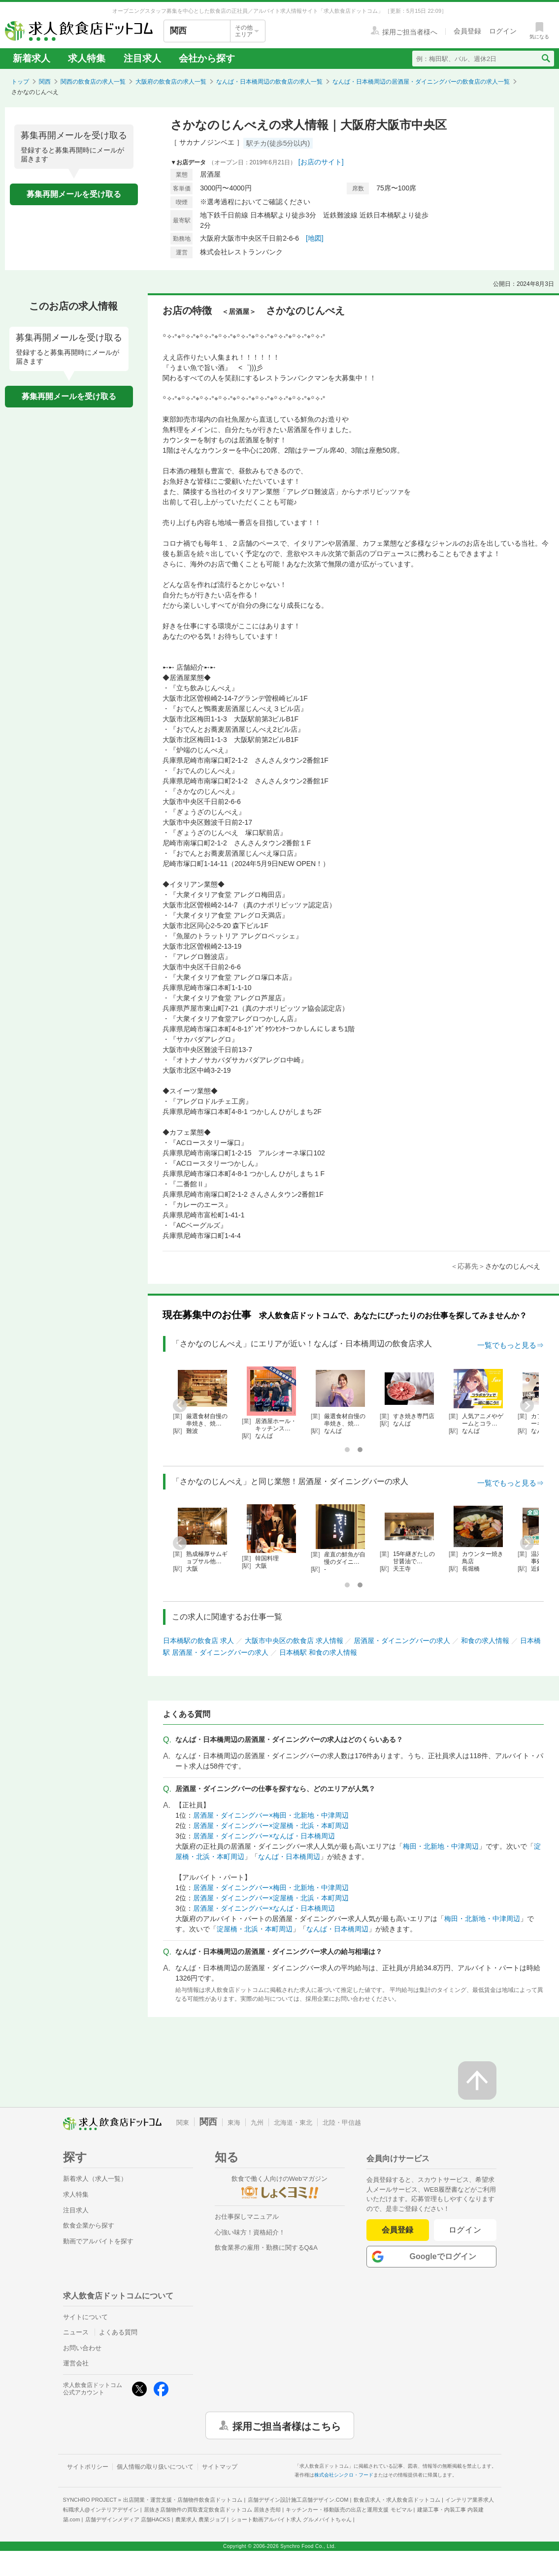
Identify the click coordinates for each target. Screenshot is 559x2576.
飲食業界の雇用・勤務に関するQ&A (266, 2247)
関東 (182, 2122)
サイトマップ (219, 2466)
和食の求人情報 (485, 1641)
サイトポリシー (87, 2466)
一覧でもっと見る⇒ (510, 1345)
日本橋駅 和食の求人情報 (318, 1652)
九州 (257, 2122)
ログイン (465, 2230)
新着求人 (31, 58)
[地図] (315, 238)
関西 (45, 81)
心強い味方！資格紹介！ (250, 2232)
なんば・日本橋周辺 (289, 1857)
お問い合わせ (82, 2348)
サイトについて (85, 2317)
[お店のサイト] (321, 162)
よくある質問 (118, 2332)
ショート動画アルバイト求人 (291, 2519)
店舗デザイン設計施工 (298, 2500)
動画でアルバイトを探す (98, 2241)
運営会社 (76, 2363)
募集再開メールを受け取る (74, 194)
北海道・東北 (293, 2122)
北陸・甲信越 (342, 2122)
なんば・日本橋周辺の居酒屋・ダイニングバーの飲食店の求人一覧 (421, 81)
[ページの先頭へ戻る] (477, 2080)
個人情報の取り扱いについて (155, 2466)
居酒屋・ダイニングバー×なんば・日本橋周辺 (264, 1836)
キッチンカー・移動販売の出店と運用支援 (349, 2510)
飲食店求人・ (397, 2500)
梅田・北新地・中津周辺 (441, 1846)
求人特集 (86, 58)
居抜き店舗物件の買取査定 (212, 2510)
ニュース (76, 2332)
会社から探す (207, 58)
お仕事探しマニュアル (247, 2216)
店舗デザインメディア (127, 2519)
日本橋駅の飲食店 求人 (198, 1641)
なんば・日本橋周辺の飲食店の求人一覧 (269, 81)
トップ (20, 81)
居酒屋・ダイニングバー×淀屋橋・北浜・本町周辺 (271, 1826)
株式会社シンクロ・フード (343, 2475)
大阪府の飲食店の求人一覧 (170, 81)
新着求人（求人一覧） (95, 2178)
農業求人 (200, 2519)
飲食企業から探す (88, 2225)
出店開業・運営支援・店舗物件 (182, 2500)
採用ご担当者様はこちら (286, 2425)
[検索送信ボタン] (545, 58)
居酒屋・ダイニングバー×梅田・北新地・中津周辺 (271, 1815)
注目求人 (142, 58)
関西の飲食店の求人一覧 (93, 81)
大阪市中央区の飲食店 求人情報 (294, 1641)
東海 (234, 2122)
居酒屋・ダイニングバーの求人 (402, 1641)
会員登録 (397, 2230)
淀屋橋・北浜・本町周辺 (255, 1929)
